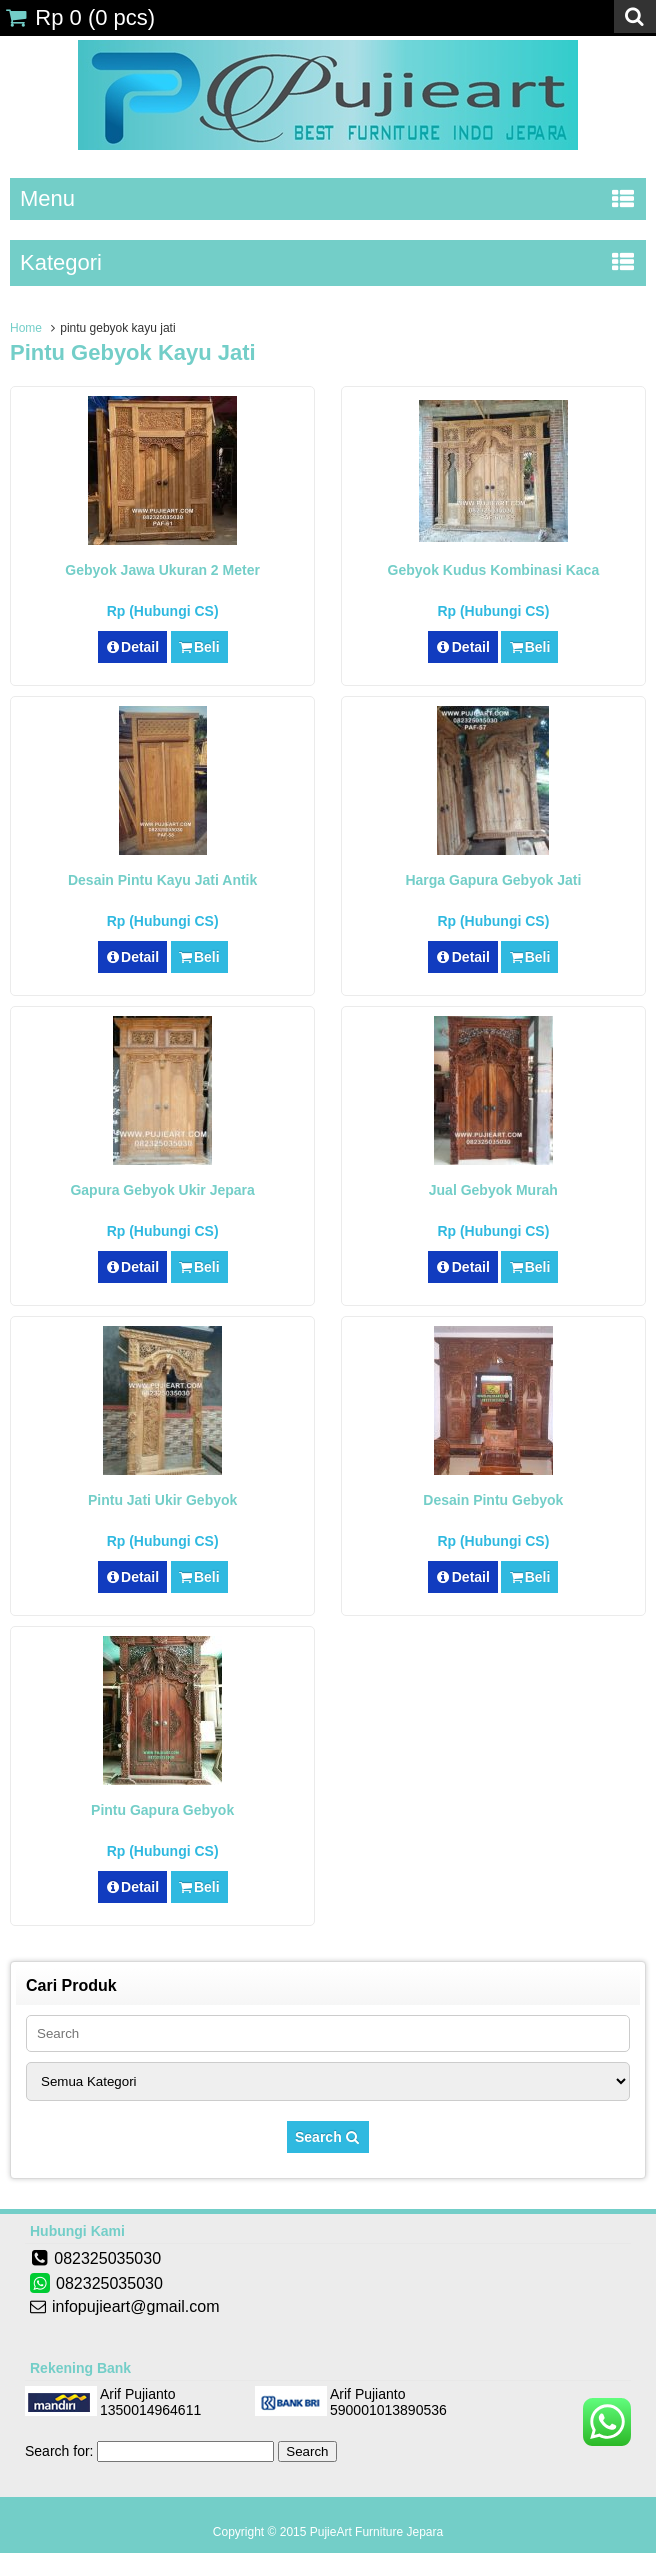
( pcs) (80, 17)
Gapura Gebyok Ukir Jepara (162, 1190)
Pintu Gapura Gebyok (162, 1810)
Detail (133, 647)
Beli (199, 647)
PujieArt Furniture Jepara (376, 2532)
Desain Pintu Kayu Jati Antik (162, 880)
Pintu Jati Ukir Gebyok (162, 1500)
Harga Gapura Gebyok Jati (493, 880)
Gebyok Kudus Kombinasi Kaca (494, 570)
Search (328, 2137)
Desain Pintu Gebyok (493, 1500)
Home (26, 328)
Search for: (59, 2451)
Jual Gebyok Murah (493, 1190)
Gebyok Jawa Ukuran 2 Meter (162, 570)
